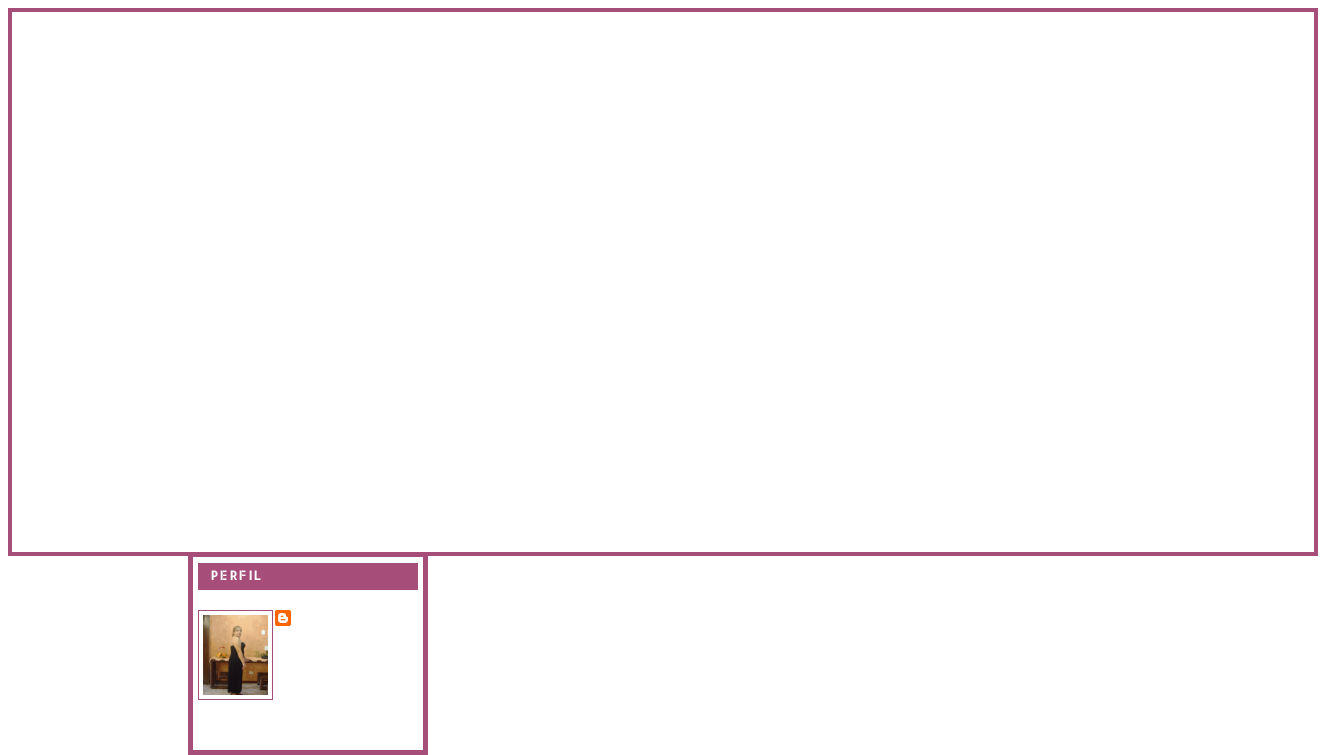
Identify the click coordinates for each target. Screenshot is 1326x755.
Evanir (320, 617)
